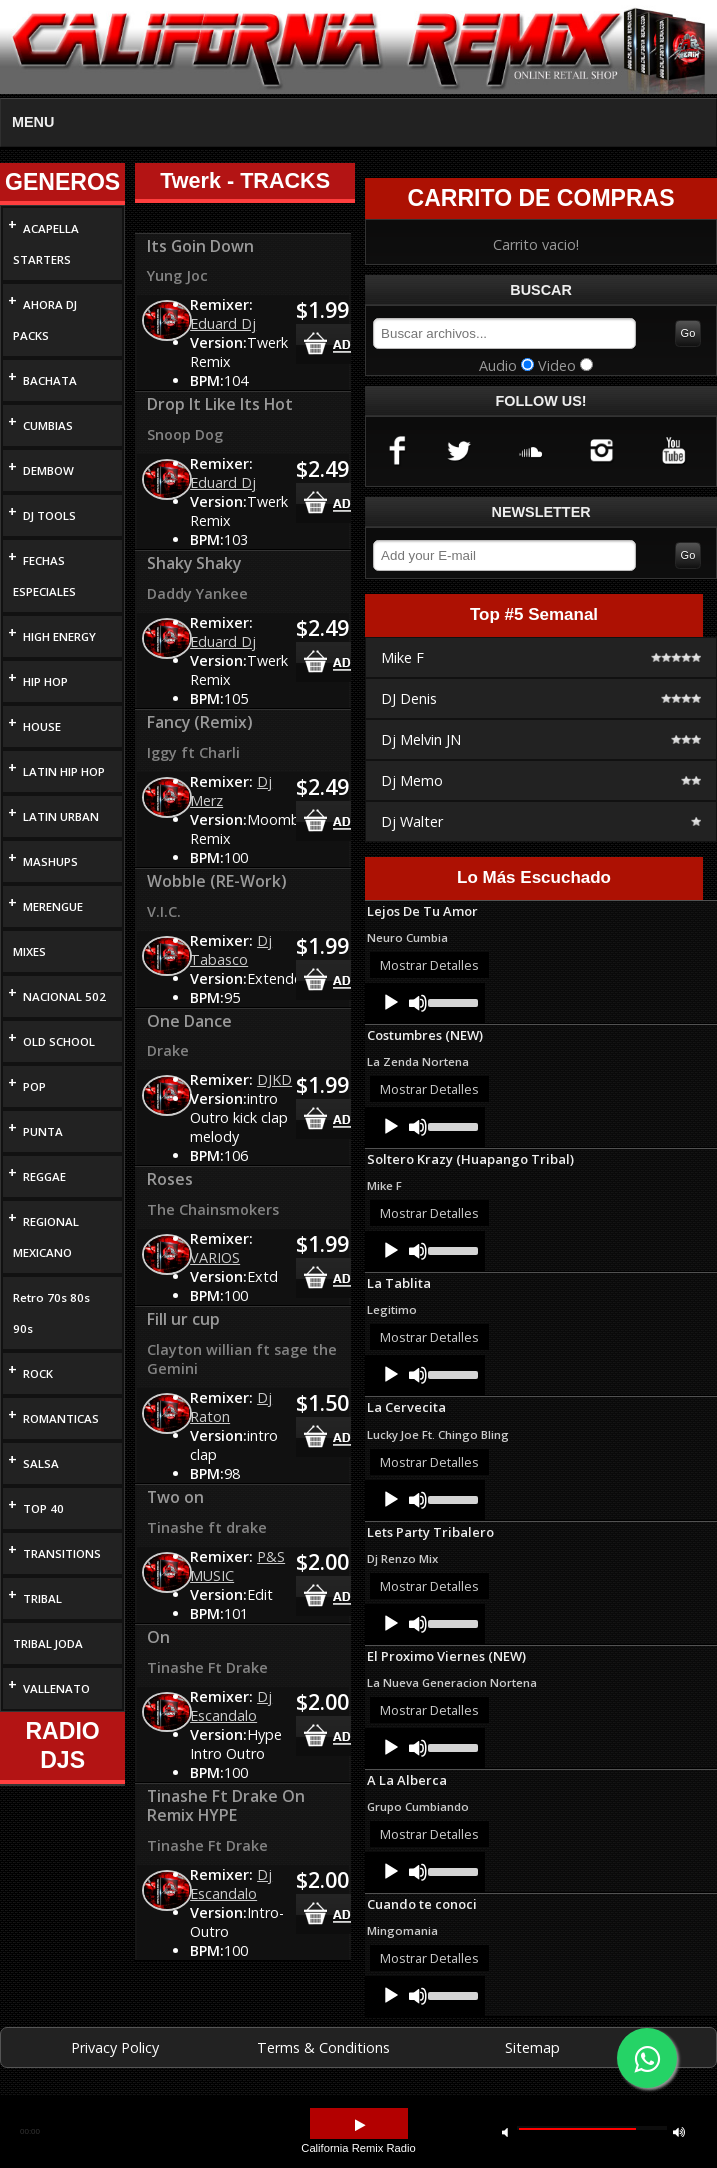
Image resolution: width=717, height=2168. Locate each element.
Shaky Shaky (194, 563)
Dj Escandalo (231, 1706)
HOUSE (42, 726)
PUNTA (43, 1131)
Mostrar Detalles (429, 965)
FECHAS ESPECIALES (44, 576)
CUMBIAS (48, 425)
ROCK (38, 1373)
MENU (33, 122)
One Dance (189, 1021)
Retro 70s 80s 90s (51, 1313)
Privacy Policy (115, 2047)
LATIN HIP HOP (64, 771)
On (158, 1637)
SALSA (41, 1463)
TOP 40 (43, 1508)
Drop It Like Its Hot (220, 404)
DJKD (274, 1079)
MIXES (29, 951)
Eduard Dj (223, 323)
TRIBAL (42, 1598)
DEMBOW (48, 470)
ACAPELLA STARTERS (46, 244)
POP (34, 1086)
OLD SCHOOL (59, 1041)
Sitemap (532, 2047)
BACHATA (50, 380)
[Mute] (418, 1003)
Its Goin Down (200, 246)
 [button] (505, 2131)
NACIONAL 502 (64, 996)
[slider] (451, 1001)
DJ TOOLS (49, 515)
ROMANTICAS (61, 1418)
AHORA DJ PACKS (45, 320)
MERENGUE (53, 906)
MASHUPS (50, 861)
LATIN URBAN (61, 816)
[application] (425, 1003)
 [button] (360, 2125)
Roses (170, 1179)
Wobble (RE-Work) (217, 881)
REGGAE (44, 1176)
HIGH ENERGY (59, 636)
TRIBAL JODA (48, 1643)
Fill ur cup (183, 1319)
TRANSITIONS (62, 1553)
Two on (175, 1497)
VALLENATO (56, 1688)
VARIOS (215, 1257)
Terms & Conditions (323, 2047)
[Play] (391, 1003)
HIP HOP (45, 681)
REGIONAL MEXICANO (46, 1237)
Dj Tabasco (231, 950)
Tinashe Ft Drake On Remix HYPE (226, 1806)
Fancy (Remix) (200, 722)
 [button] (679, 2131)
